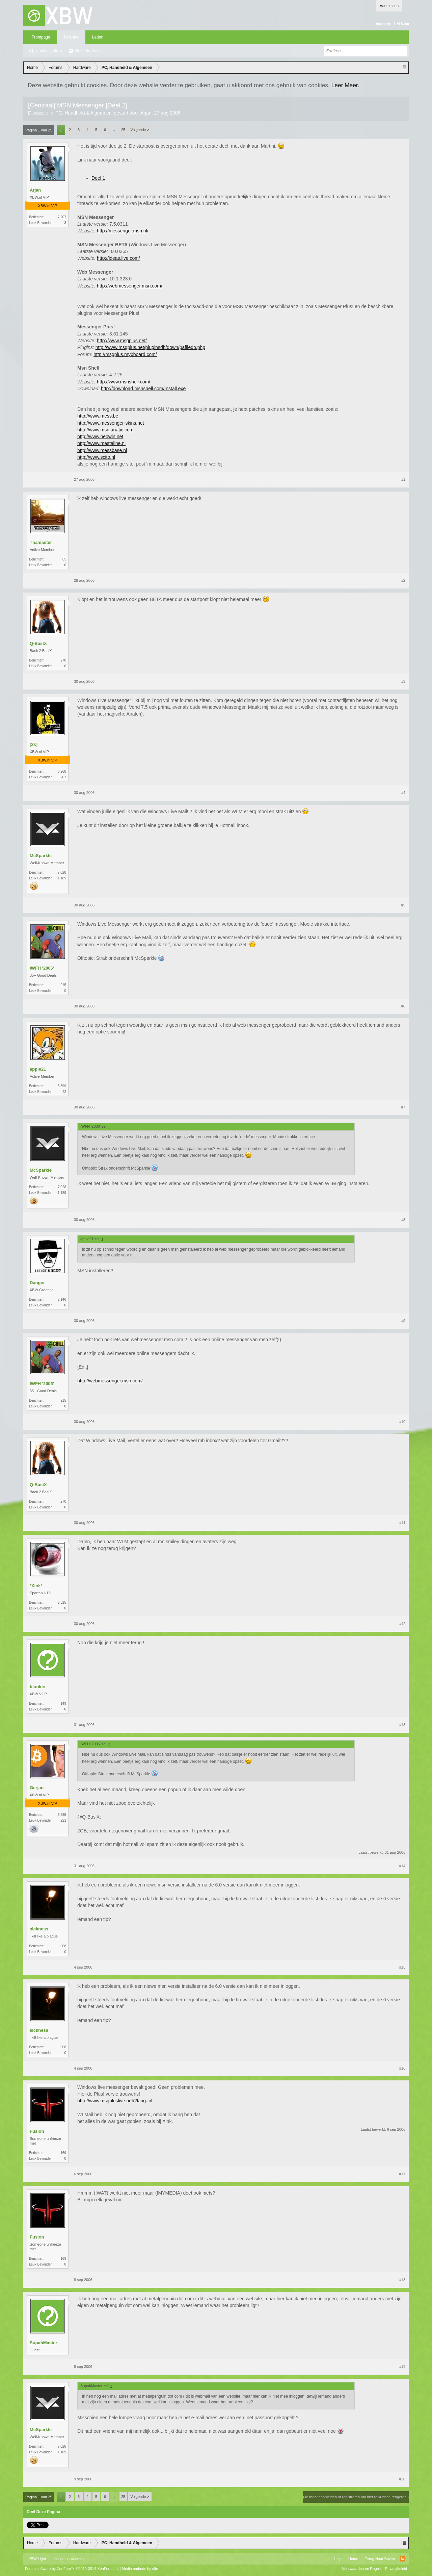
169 (63, 2153)
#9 (403, 1321)
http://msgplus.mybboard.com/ (125, 354)
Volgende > (140, 130)
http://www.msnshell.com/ (123, 381)
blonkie (37, 1686)
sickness (39, 1928)
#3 (403, 681)
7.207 (62, 217)
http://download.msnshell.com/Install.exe (143, 388)
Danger (37, 1282)
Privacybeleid (396, 2569)
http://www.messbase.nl (102, 450)
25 (123, 130)
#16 (402, 2068)
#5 (403, 905)
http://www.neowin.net (100, 436)
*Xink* (36, 1585)
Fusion (37, 2131)
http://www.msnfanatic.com (105, 429)
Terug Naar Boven (380, 2559)
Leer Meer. (345, 85)
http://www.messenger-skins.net (110, 423)
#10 (402, 1422)
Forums (71, 37)
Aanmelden (389, 6)
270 (63, 660)
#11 (402, 1523)
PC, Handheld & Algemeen (83, 113)
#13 (402, 1725)
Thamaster (41, 542)
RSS (402, 2558)
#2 (403, 580)
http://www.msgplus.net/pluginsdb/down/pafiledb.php (150, 347)
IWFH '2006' (42, 968)
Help (338, 2559)
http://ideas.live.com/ (118, 258)
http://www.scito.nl (96, 457)
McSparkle (41, 855)
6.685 (62, 1815)
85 (64, 559)
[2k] (33, 744)
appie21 (38, 1069)
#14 (402, 1866)
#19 (402, 2367)
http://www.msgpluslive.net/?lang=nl (114, 2100)
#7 (403, 1107)
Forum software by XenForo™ (72, 2569)
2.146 (62, 1299)
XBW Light (37, 2559)
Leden (97, 37)
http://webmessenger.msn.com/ (129, 286)
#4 (403, 793)
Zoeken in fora (49, 50)
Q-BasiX (38, 643)
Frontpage (41, 37)
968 (63, 1946)
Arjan (146, 113)
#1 (403, 479)
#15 (402, 1967)
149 (63, 1703)
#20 (402, 2479)
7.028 (62, 872)
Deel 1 (98, 178)
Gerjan (37, 1787)
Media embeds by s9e (140, 2569)
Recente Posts (88, 50)
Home (353, 2559)
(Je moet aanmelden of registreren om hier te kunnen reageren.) (356, 2497)
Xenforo (77, 2559)
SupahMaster (43, 2342)
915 (63, 985)
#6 (403, 1006)
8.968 (62, 771)
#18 (402, 2280)
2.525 (62, 1602)
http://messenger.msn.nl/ (122, 230)
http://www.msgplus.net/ (122, 340)
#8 (403, 1220)
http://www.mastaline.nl (101, 443)
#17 (402, 2174)
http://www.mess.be (97, 416)
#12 (402, 1624)
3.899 (62, 1086)
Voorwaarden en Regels (361, 2569)
